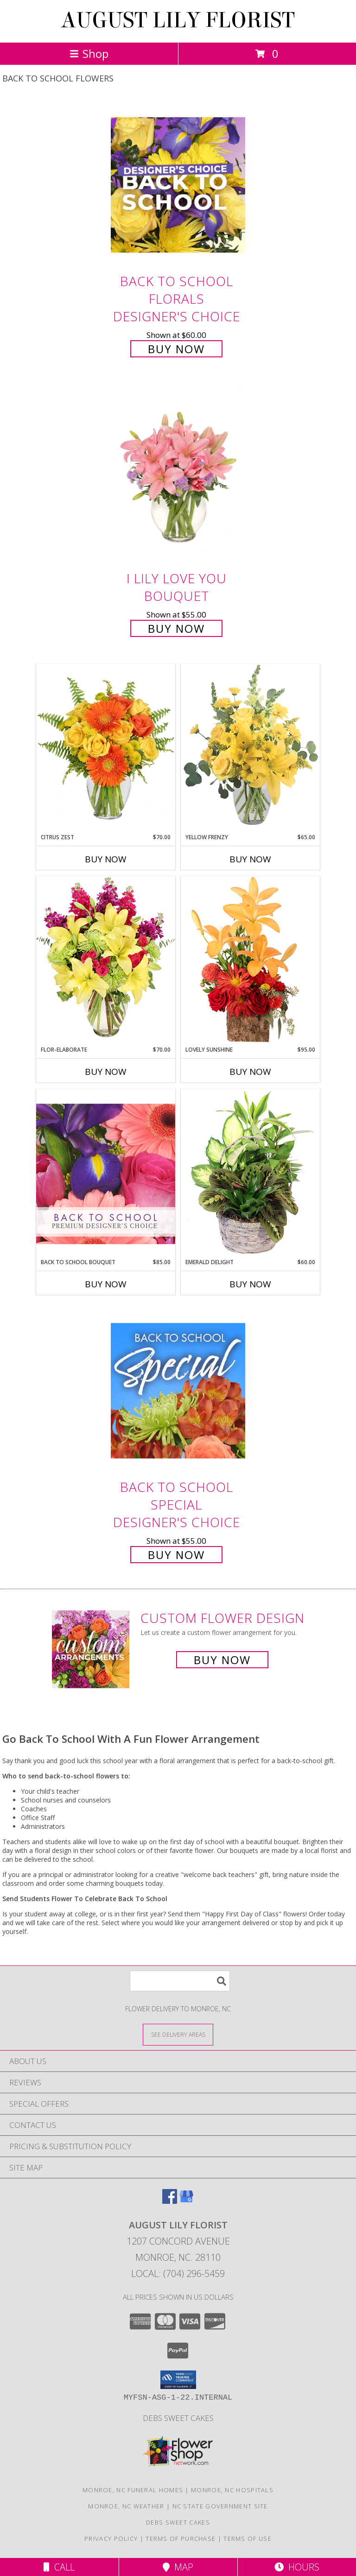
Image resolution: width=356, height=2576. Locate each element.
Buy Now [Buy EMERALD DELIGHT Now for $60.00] (250, 1284)
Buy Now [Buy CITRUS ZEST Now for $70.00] (106, 859)
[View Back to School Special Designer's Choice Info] (178, 1390)
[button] (178, 2379)
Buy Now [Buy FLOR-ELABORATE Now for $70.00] (106, 1072)
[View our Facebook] (169, 2201)
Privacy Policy (111, 2538)
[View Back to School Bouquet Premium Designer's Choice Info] (105, 1173)
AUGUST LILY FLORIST (178, 20)
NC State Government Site (220, 2506)
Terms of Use (247, 2538)
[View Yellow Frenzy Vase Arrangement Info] (250, 748)
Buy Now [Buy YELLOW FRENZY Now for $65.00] (250, 859)
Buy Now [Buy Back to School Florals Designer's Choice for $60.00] (176, 348)
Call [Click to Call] (59, 2567)
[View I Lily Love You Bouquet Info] (178, 475)
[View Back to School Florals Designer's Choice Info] (178, 184)
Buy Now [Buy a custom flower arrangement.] (222, 1659)
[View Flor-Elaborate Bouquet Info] (105, 961)
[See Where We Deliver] (178, 2034)
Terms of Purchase (181, 2538)
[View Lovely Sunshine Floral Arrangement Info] (250, 961)
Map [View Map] (178, 2567)
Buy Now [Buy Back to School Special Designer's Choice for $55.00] (176, 1554)
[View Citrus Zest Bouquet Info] (105, 748)
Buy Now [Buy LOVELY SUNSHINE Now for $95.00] (250, 1072)
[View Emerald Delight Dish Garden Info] (250, 1173)
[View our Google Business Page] (186, 2201)
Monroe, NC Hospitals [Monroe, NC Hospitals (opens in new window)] (232, 2490)
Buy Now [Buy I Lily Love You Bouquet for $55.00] (176, 628)
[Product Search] (180, 1981)
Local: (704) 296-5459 (178, 2273)
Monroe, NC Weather (126, 2506)
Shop (89, 53)
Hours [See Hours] (296, 2567)
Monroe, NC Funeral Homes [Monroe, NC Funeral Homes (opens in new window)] (133, 2490)
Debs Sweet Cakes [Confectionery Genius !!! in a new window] (178, 2418)
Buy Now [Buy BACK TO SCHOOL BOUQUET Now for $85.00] (106, 1284)
